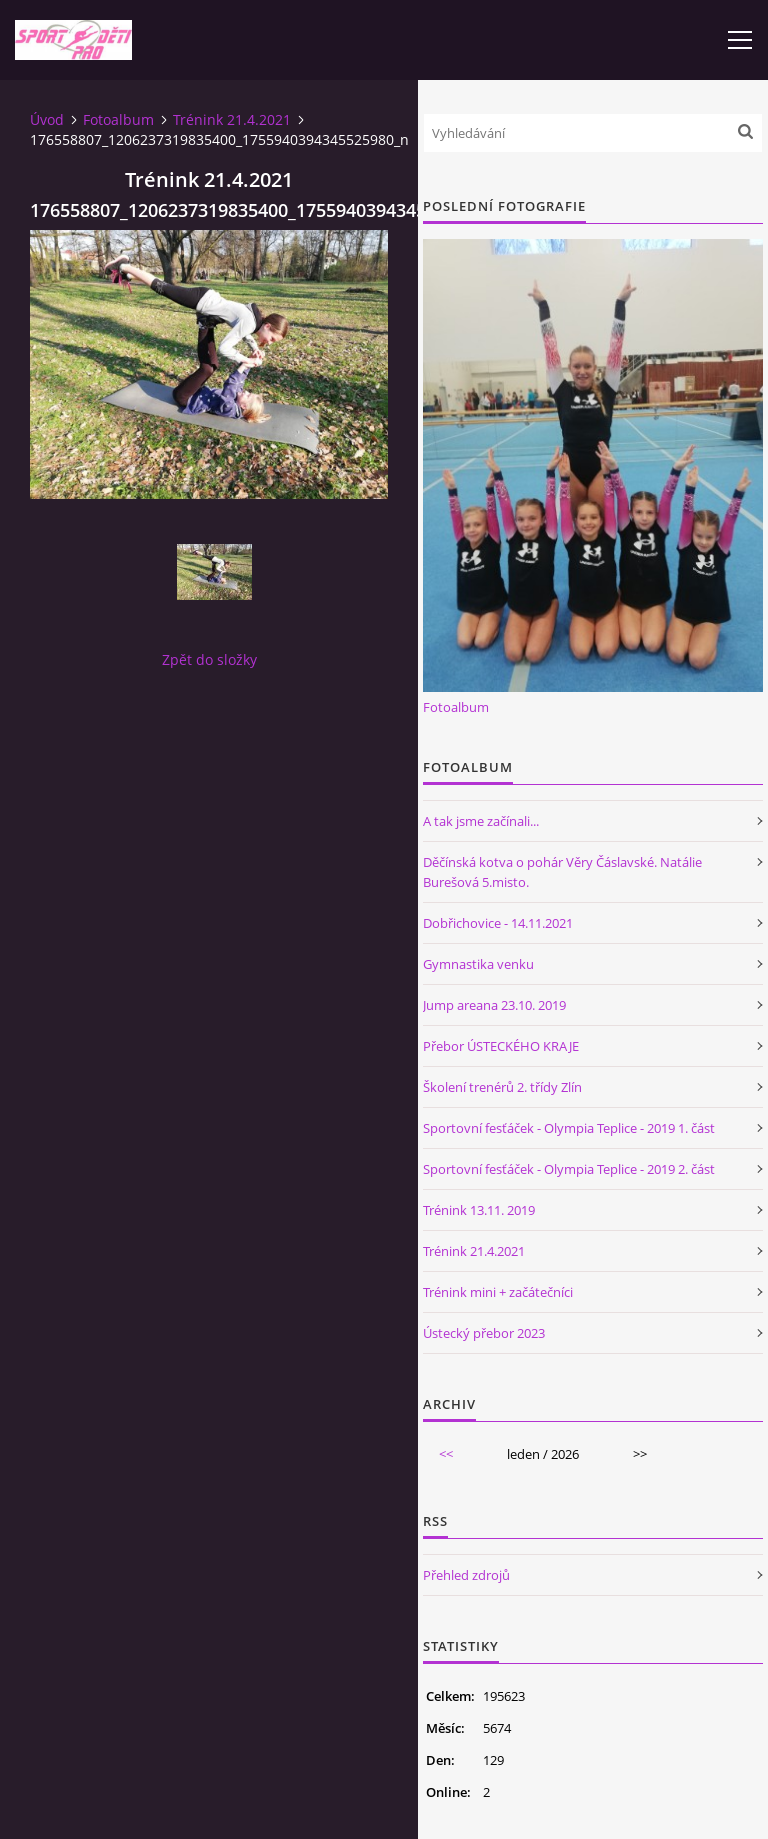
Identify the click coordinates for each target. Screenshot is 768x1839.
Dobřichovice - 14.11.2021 (498, 923)
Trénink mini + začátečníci (498, 1292)
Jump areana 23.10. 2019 (494, 1005)
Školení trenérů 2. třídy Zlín (502, 1087)
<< (446, 1454)
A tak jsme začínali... (481, 821)
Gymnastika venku (478, 964)
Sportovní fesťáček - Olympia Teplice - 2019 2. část (569, 1169)
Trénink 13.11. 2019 (479, 1210)
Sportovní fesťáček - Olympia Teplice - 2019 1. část (569, 1128)
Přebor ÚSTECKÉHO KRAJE (501, 1046)
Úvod (47, 119)
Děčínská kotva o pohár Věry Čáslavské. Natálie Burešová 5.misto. (562, 872)
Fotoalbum (118, 119)
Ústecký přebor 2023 (484, 1333)
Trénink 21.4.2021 (232, 119)
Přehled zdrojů (466, 1575)
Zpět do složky (209, 659)
